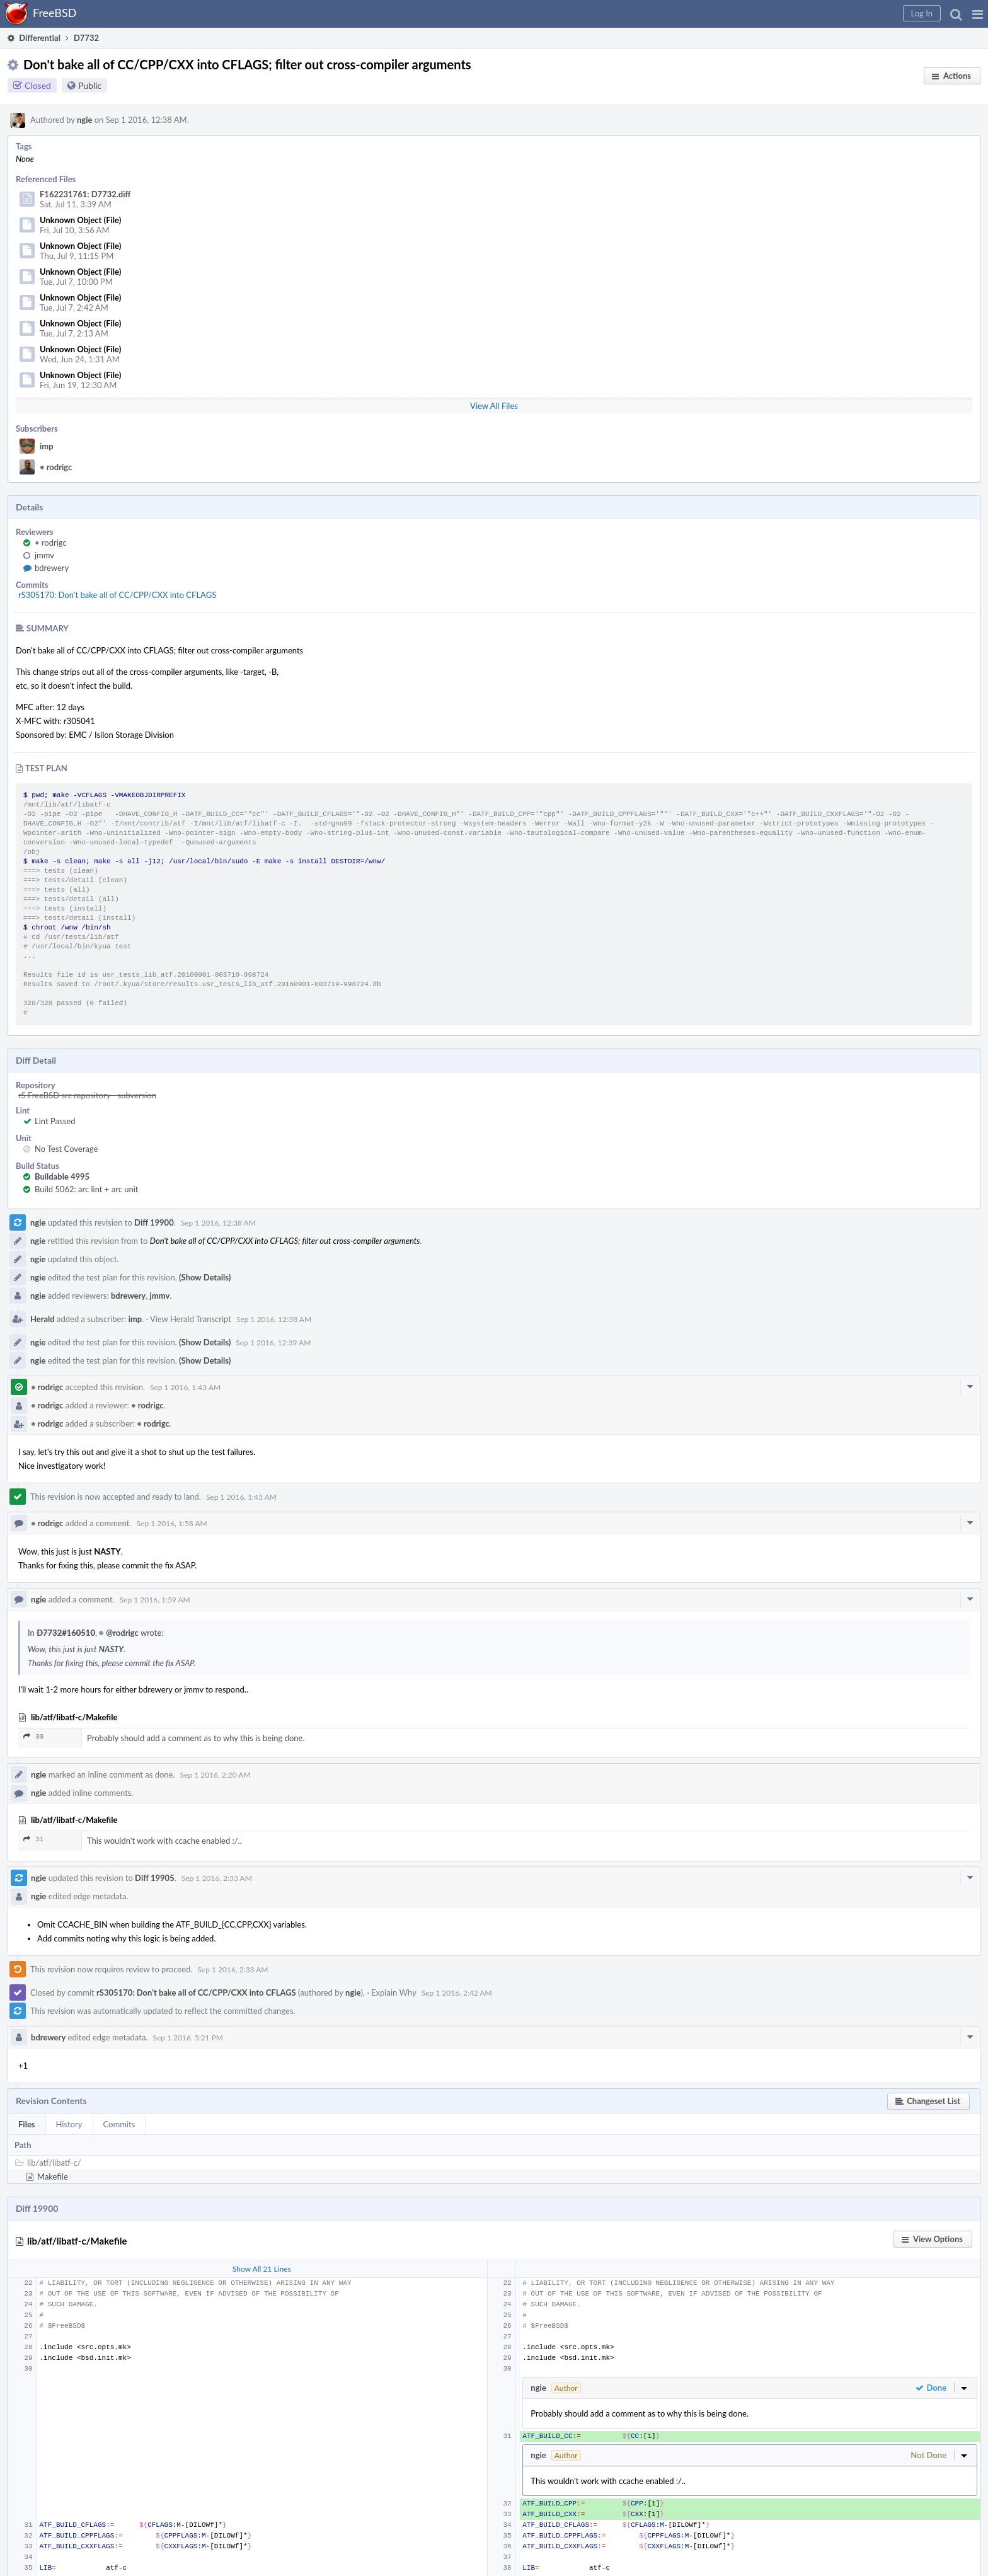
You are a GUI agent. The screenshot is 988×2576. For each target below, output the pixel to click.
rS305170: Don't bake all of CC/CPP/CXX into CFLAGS (117, 595)
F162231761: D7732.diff (85, 194)
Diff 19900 (154, 1222)
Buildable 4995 (62, 1176)
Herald (42, 1319)
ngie (84, 120)
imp (47, 446)
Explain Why (393, 1992)
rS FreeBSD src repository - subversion (87, 1095)
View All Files (494, 406)
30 (33, 1736)
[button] (977, 14)
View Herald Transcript (190, 1319)
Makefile (52, 2176)
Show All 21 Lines (262, 2269)
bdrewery (52, 568)
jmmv (44, 555)
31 (33, 1839)
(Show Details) (205, 1277)
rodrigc (56, 467)
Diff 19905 (155, 1878)
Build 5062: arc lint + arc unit (86, 1189)
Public (89, 85)
